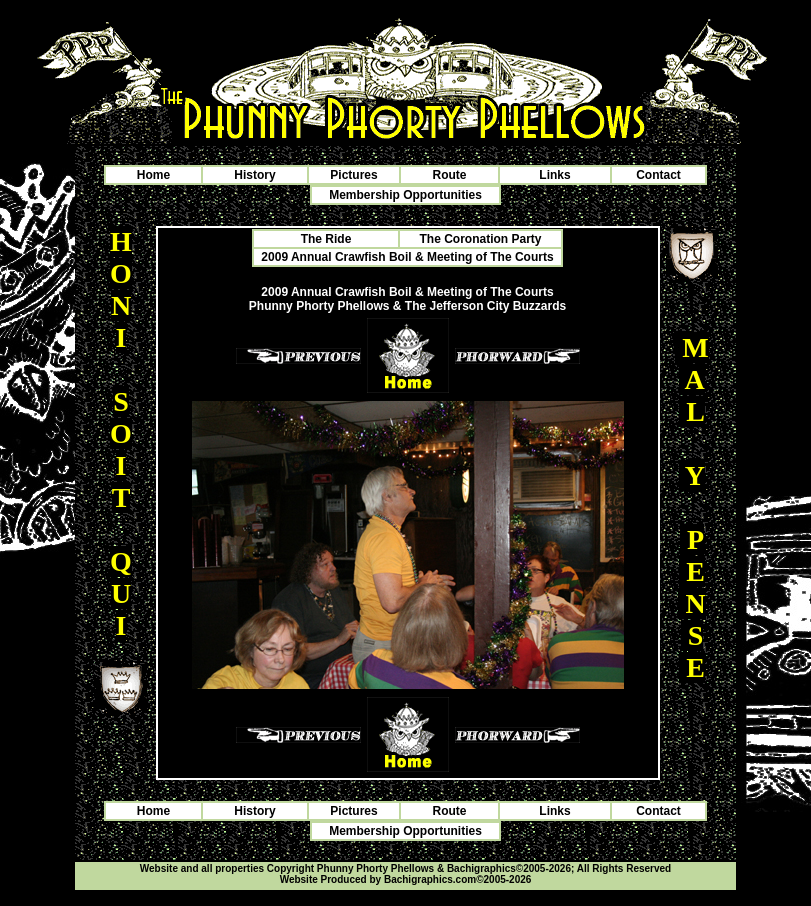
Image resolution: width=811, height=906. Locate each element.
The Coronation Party (480, 239)
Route (450, 175)
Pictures (353, 175)
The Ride (326, 239)
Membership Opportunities (405, 195)
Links (554, 175)
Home (153, 175)
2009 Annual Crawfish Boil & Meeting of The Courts (407, 257)
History (254, 175)
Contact (658, 175)
